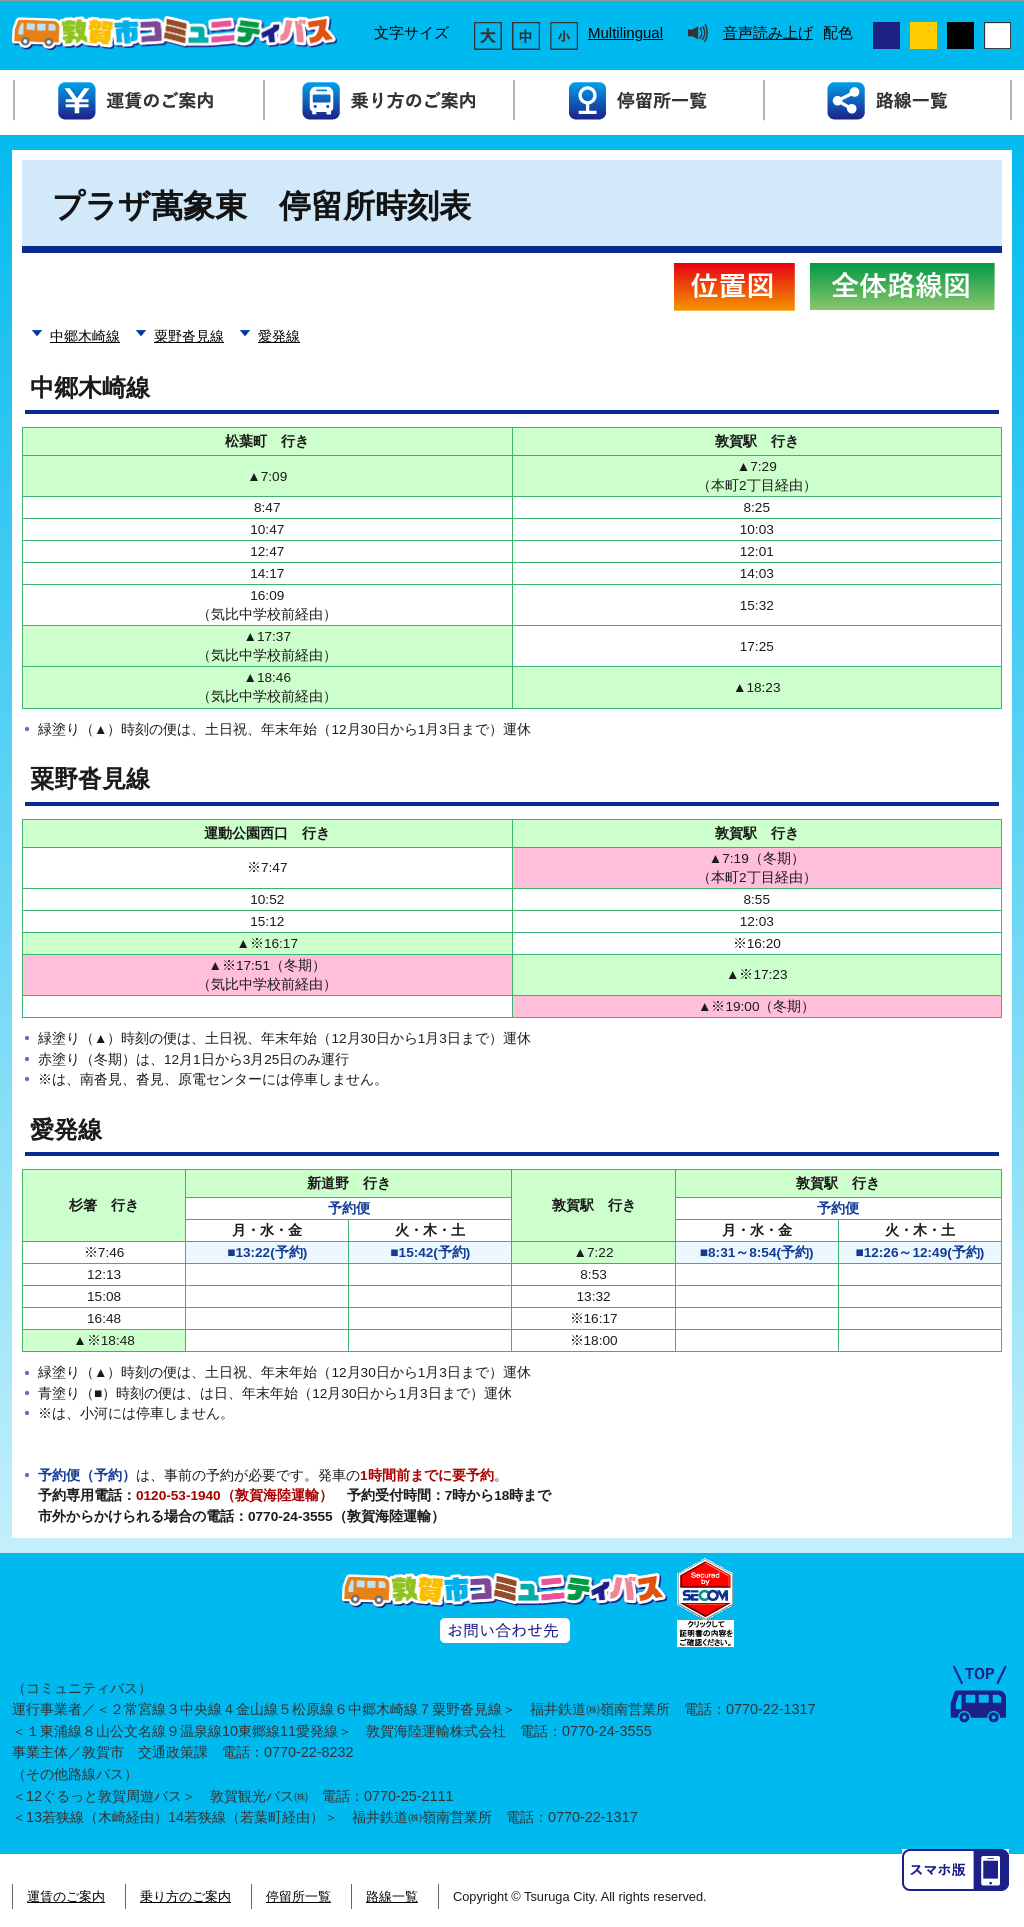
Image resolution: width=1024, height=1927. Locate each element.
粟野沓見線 (189, 336)
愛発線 (279, 336)
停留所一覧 (298, 1896)
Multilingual (625, 32)
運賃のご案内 (66, 1896)
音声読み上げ (768, 32)
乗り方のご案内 (185, 1896)
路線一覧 (392, 1896)
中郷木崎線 (85, 336)
